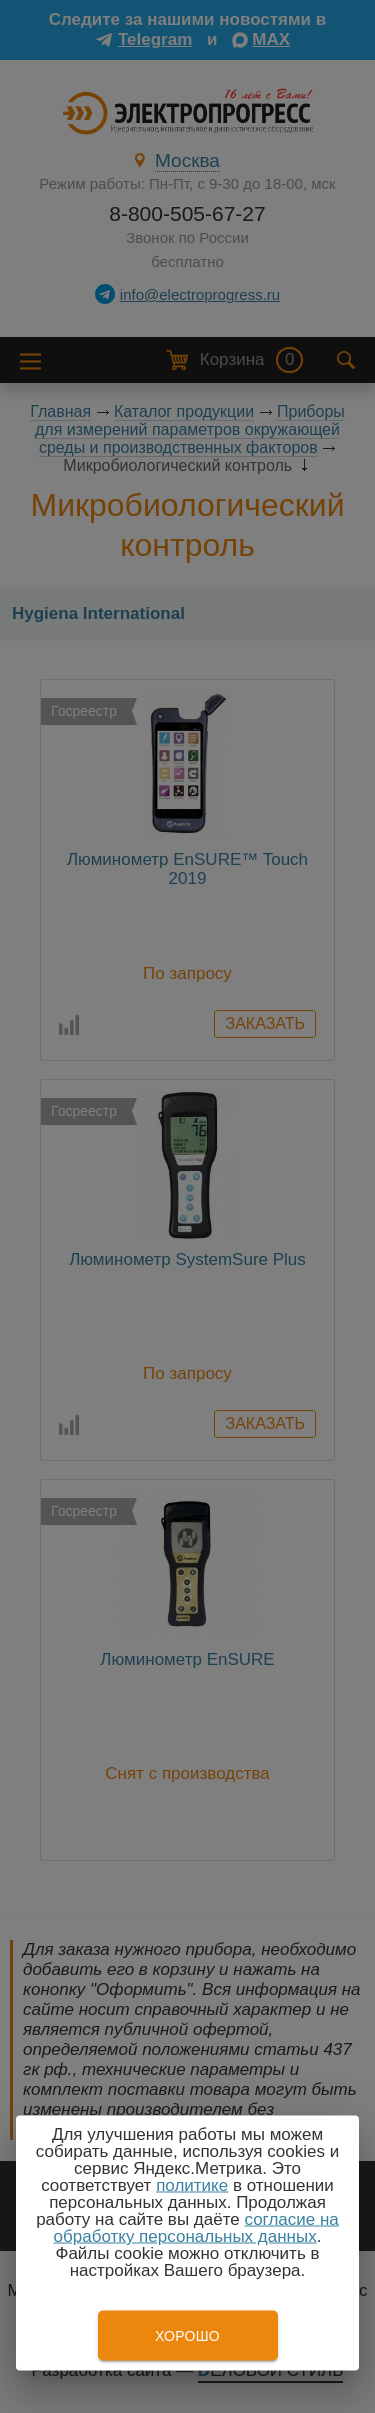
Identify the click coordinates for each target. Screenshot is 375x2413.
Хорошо (187, 2336)
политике (192, 2185)
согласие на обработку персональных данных (196, 2228)
